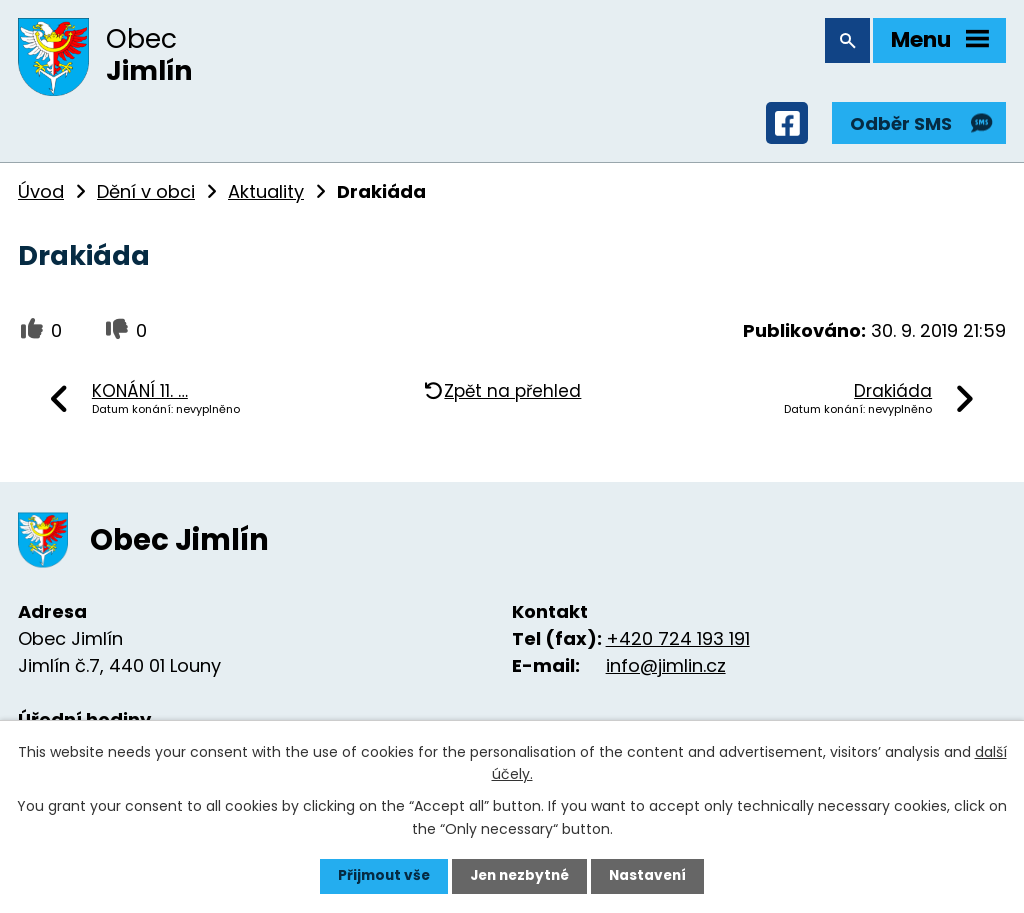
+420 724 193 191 (678, 643)
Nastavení (652, 876)
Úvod (41, 196)
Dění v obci (146, 196)
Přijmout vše (379, 876)
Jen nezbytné (519, 876)
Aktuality (266, 196)
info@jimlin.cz (666, 670)
